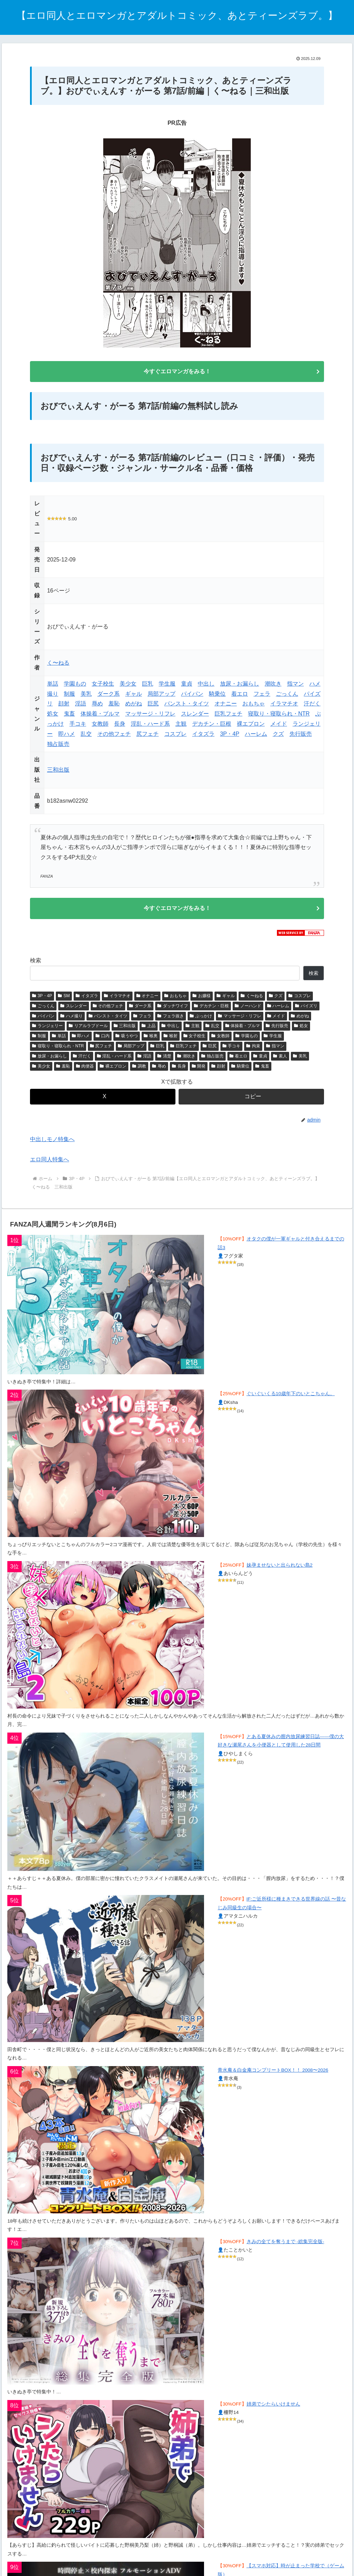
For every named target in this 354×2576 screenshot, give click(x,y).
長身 (119, 726)
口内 (103, 1041)
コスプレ (175, 736)
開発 (199, 1071)
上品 (149, 1031)
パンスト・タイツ (186, 706)
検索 (35, 966)
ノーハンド (248, 1010)
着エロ (239, 696)
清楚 (164, 1060)
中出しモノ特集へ (52, 1144)
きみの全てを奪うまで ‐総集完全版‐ (285, 2246)
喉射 (171, 1041)
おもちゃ (253, 706)
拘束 (253, 1050)
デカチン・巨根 (211, 726)
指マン (295, 686)
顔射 (63, 706)
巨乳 (147, 686)
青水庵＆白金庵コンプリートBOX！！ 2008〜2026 (273, 2075)
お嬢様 (202, 1000)
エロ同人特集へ (49, 1164)
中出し (206, 686)
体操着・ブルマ (100, 716)
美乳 (86, 696)
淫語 (80, 706)
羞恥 (114, 706)
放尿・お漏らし (239, 686)
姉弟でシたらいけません (273, 2408)
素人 (280, 1060)
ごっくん (287, 696)
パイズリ (306, 1010)
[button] (251, 1101)
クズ (278, 736)
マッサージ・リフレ (150, 716)
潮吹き (273, 686)
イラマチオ (284, 706)
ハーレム (256, 736)
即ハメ (66, 736)
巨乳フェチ (228, 716)
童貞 (186, 686)
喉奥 (151, 1041)
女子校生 (103, 686)
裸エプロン (251, 726)
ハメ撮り (71, 1020)
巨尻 (153, 706)
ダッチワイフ (172, 1010)
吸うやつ (126, 1041)
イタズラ (203, 736)
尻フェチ (147, 736)
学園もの (75, 686)
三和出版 (58, 772)
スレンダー (195, 716)
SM (64, 1000)
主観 (181, 726)
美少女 (128, 686)
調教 (139, 1071)
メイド (278, 726)
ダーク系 (108, 696)
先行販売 (300, 736)
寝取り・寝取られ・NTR (279, 716)
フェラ (262, 696)
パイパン (192, 696)
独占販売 (58, 746)
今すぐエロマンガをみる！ (177, 372)
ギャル (133, 696)
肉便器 (85, 1071)
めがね (133, 706)
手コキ (77, 726)
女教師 (100, 726)
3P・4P (229, 736)
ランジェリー (47, 1031)
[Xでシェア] (102, 1101)
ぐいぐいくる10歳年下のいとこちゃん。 (291, 1398)
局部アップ (161, 696)
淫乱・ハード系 (150, 726)
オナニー (225, 706)
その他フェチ (114, 736)
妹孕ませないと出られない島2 (280, 1570)
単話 (52, 686)
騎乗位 (217, 696)
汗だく (312, 706)
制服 (69, 696)
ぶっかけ (201, 1020)
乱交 (86, 736)
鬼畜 (69, 716)
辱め (97, 706)
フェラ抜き (170, 1020)
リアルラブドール (88, 1031)
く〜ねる (58, 665)
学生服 (167, 686)
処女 (52, 716)
